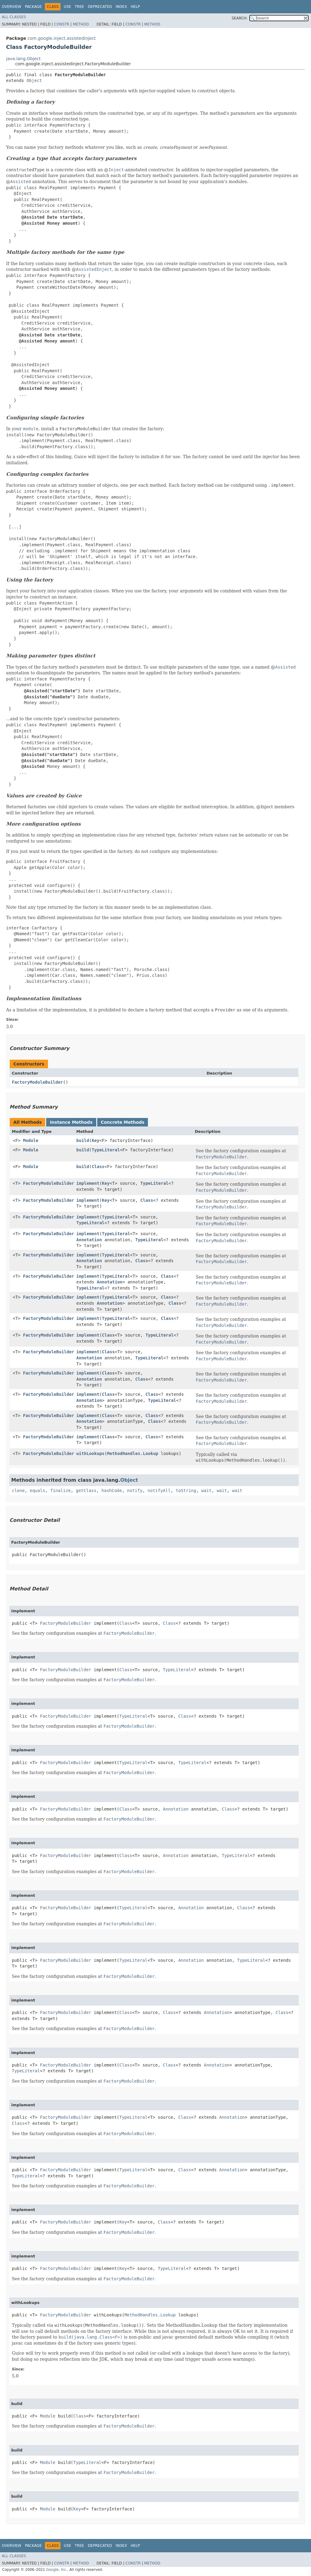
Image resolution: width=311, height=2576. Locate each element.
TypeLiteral (106, 1149)
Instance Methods (71, 1122)
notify (134, 1490)
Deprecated (100, 7)
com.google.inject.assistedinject (61, 38)
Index (121, 7)
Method (81, 24)
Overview (11, 7)
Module (31, 1140)
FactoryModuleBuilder (37, 1082)
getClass (86, 1490)
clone (18, 1490)
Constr (61, 24)
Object (34, 80)
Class (98, 1166)
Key (95, 1140)
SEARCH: (240, 18)
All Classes (14, 17)
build (82, 1140)
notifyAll (159, 1490)
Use (67, 7)
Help (135, 7)
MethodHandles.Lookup (132, 1453)
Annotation (89, 1239)
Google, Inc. (56, 2569)
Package (33, 7)
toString (186, 1490)
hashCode (111, 1490)
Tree (79, 7)
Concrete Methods (123, 1122)
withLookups (90, 1453)
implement (87, 1183)
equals (37, 1490)
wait (206, 1490)
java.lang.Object (23, 58)
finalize (60, 1490)
